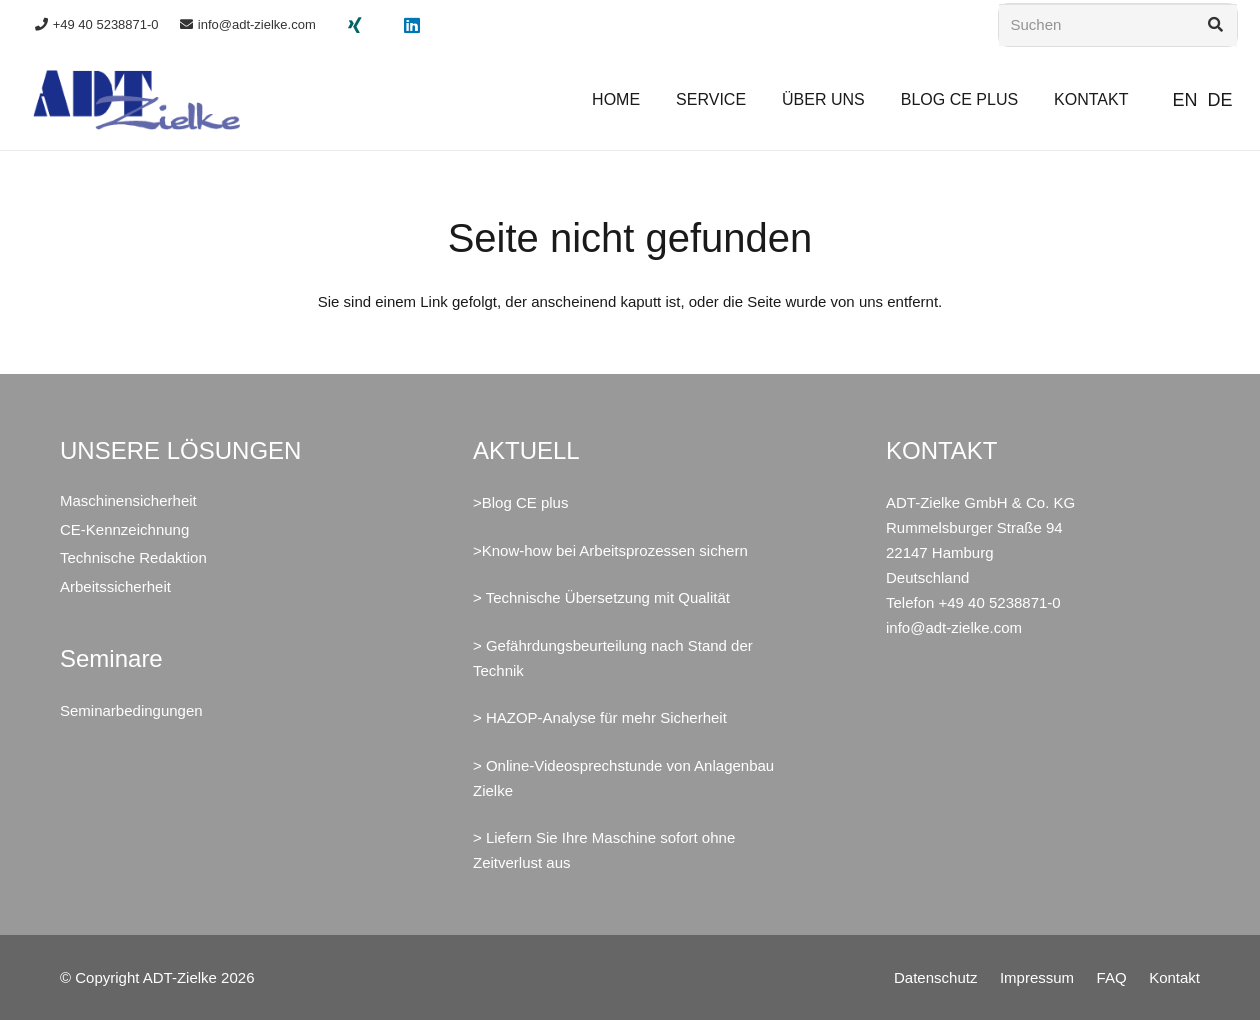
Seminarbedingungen (131, 710)
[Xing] (355, 25)
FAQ (1112, 977)
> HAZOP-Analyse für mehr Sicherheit (600, 717)
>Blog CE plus (520, 502)
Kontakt (1174, 977)
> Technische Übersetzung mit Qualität (601, 597)
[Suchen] (1118, 25)
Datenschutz (935, 977)
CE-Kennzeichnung (124, 529)
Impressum (1037, 977)
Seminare (111, 658)
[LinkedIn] (412, 25)
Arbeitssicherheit (115, 586)
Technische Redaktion (133, 557)
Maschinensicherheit (128, 500)
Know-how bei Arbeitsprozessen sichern (615, 550)
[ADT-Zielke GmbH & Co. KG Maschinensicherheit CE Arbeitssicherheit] (137, 100)
